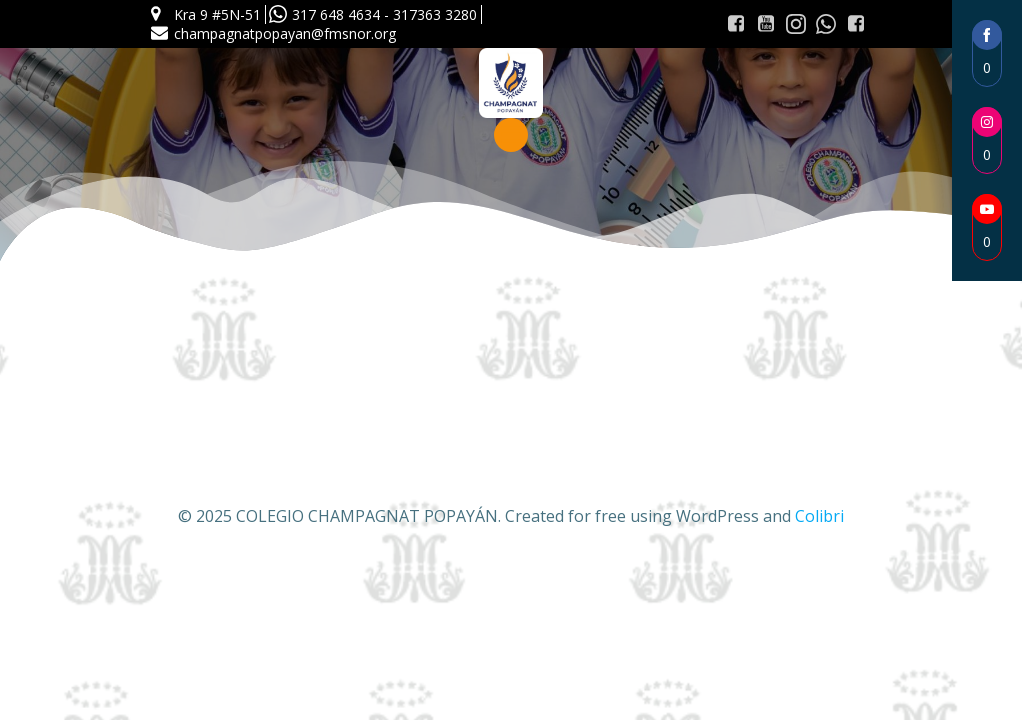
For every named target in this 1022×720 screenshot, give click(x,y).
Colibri (819, 516)
